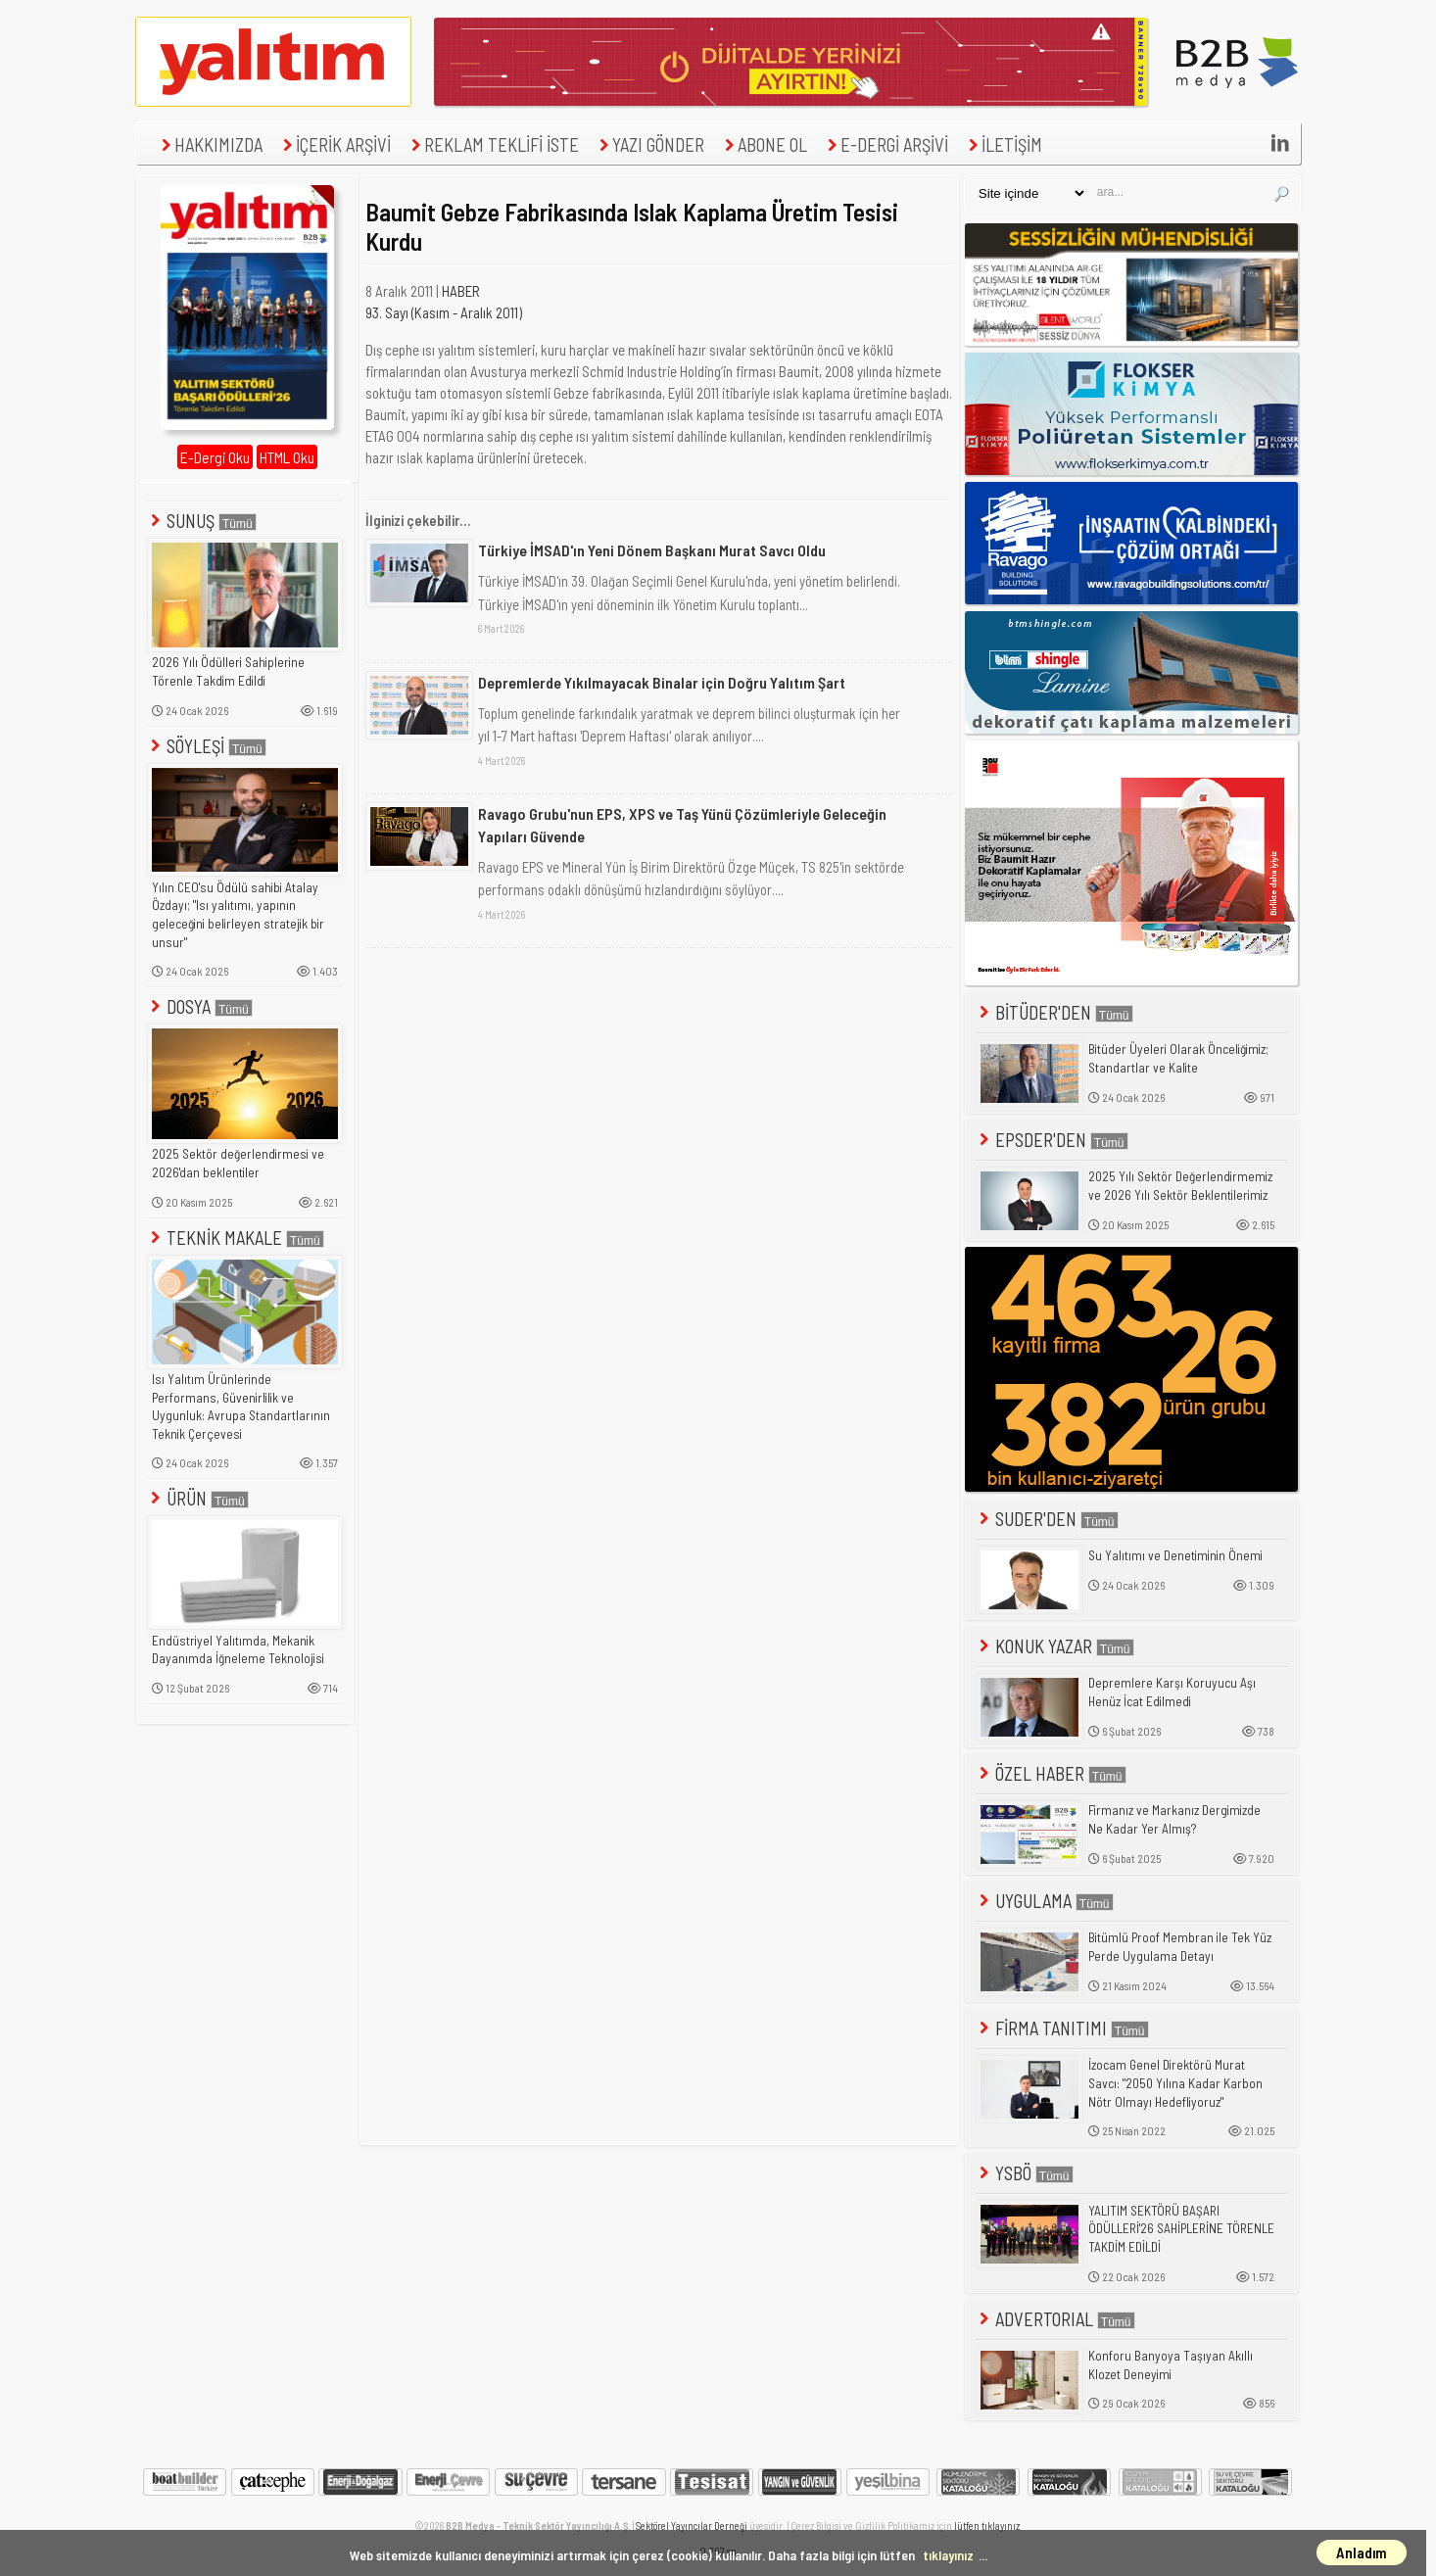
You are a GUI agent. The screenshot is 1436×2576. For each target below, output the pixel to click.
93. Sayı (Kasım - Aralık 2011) (443, 312)
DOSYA (200, 1006)
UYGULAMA (1045, 1900)
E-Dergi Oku (215, 457)
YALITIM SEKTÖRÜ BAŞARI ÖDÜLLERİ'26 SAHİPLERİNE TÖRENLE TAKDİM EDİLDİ (1181, 2229)
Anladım (1361, 2552)
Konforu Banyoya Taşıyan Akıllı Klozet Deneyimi (1170, 2365)
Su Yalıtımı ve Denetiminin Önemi (1175, 1555)
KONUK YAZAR (1055, 1646)
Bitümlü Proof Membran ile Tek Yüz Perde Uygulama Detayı (1179, 1947)
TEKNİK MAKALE (235, 1237)
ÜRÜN (198, 1498)
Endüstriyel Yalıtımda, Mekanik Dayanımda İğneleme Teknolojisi (238, 1650)
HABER (461, 291)
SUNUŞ (202, 520)
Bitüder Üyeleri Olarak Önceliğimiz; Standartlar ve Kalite (1178, 1058)
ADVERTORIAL (1055, 2319)
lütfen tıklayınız (987, 2525)
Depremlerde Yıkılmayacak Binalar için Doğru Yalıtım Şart (661, 682)
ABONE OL (763, 144)
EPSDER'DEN (1052, 1139)
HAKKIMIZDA (210, 144)
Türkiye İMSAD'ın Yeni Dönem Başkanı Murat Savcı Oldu (652, 550)
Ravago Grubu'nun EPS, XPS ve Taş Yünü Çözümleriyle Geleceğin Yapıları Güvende (682, 824)
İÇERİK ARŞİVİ (334, 144)
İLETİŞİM (1003, 144)
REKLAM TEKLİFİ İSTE (493, 144)
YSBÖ (1025, 2173)
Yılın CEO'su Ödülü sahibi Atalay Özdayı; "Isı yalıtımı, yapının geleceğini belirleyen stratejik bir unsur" (238, 915)
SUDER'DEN (1047, 1518)
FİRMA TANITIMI (1062, 2028)
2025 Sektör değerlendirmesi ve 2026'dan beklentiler (238, 1163)
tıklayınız (948, 2555)
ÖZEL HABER (1051, 1773)
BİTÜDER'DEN (1054, 1012)
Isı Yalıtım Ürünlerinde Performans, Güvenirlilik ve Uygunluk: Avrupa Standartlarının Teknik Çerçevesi (241, 1406)
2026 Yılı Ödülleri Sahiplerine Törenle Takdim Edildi (228, 671)
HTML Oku (287, 457)
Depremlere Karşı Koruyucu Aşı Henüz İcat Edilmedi (1172, 1692)
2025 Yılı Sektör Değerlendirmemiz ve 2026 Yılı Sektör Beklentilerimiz (1180, 1186)
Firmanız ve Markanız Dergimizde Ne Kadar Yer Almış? (1174, 1819)
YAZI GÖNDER (649, 144)
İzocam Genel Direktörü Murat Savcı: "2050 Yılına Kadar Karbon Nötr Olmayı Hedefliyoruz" (1175, 2083)
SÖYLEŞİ (206, 746)
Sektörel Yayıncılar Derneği (691, 2525)
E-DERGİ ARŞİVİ (885, 144)
